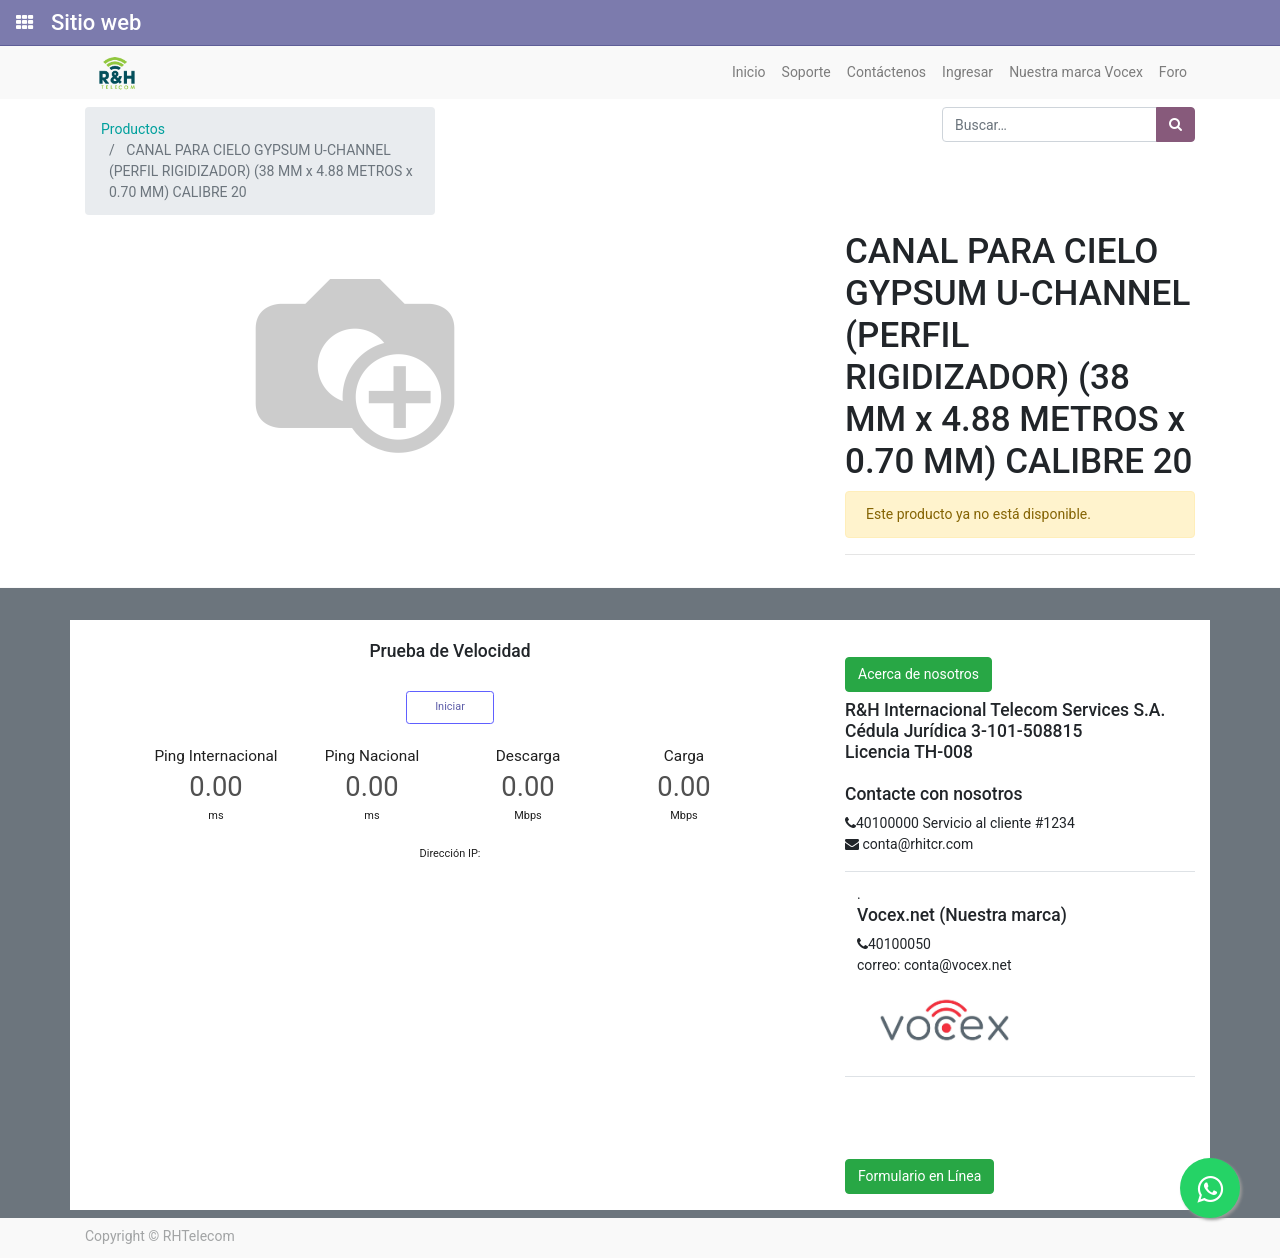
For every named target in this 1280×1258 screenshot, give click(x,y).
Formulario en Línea (919, 1176)
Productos (133, 129)
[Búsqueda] (1175, 124)
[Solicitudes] (23, 23)
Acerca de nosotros (918, 674)
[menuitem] (749, 72)
